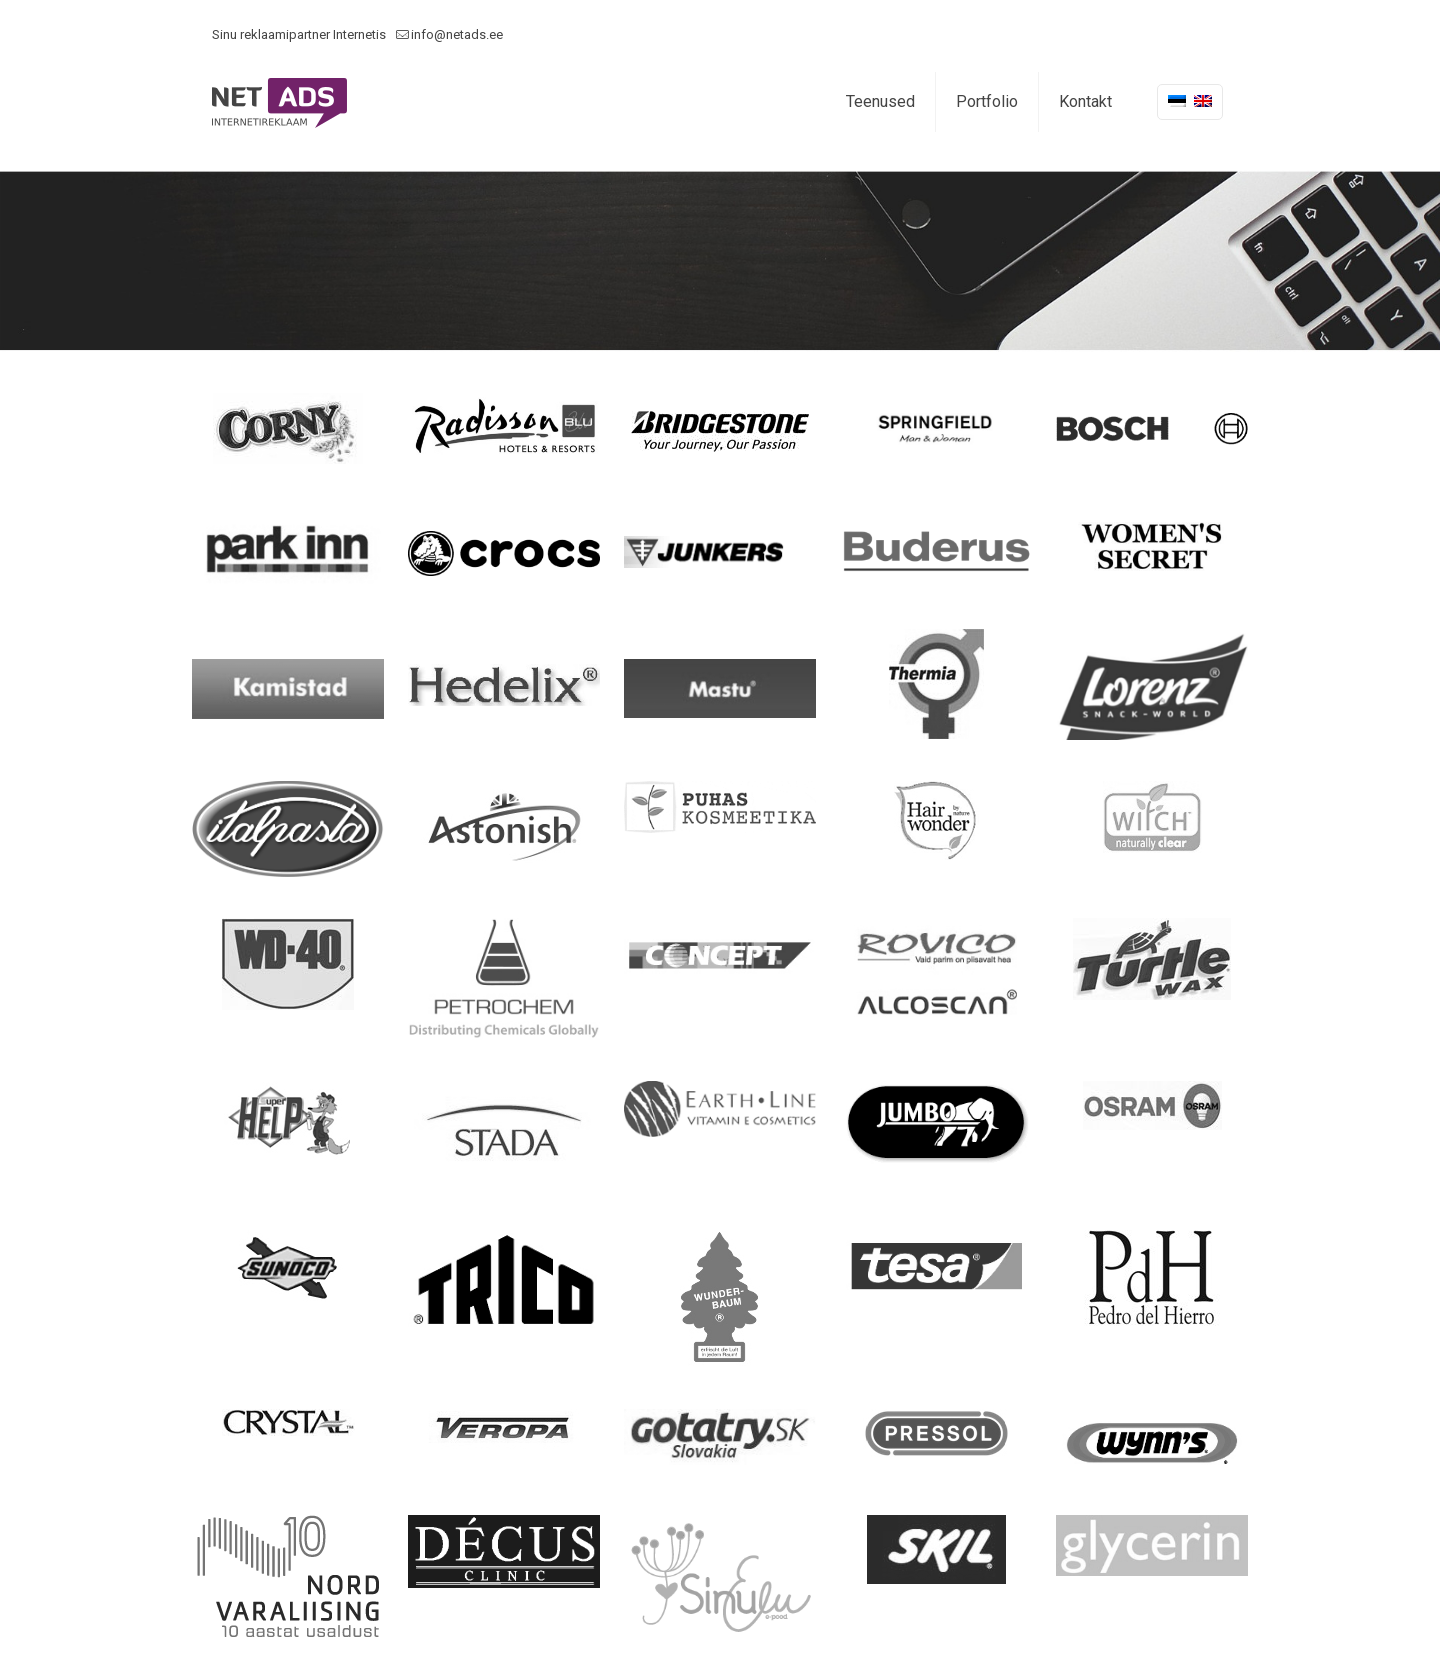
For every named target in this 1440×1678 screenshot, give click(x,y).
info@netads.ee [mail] (457, 34)
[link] (288, 428)
